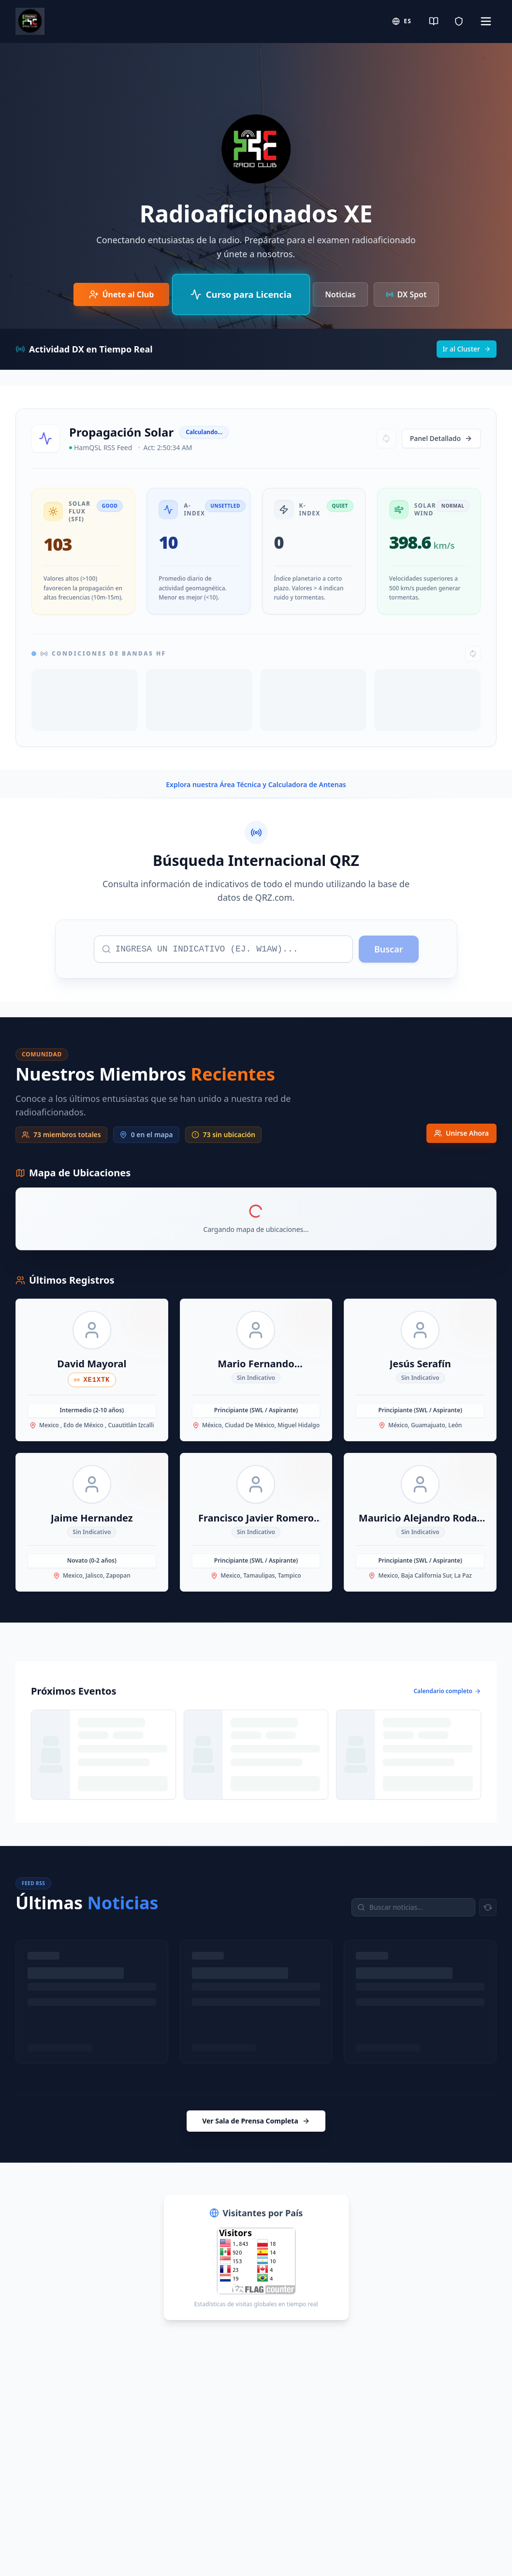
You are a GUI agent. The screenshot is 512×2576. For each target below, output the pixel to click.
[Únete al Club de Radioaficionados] (121, 294)
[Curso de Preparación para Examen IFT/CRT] (241, 294)
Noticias (340, 294)
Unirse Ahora (461, 1133)
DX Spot (406, 294)
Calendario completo (447, 1691)
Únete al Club (121, 294)
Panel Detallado (441, 437)
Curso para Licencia (241, 294)
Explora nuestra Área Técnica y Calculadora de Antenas (256, 784)
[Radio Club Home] (29, 21)
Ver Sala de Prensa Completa (256, 2120)
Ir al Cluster (466, 348)
